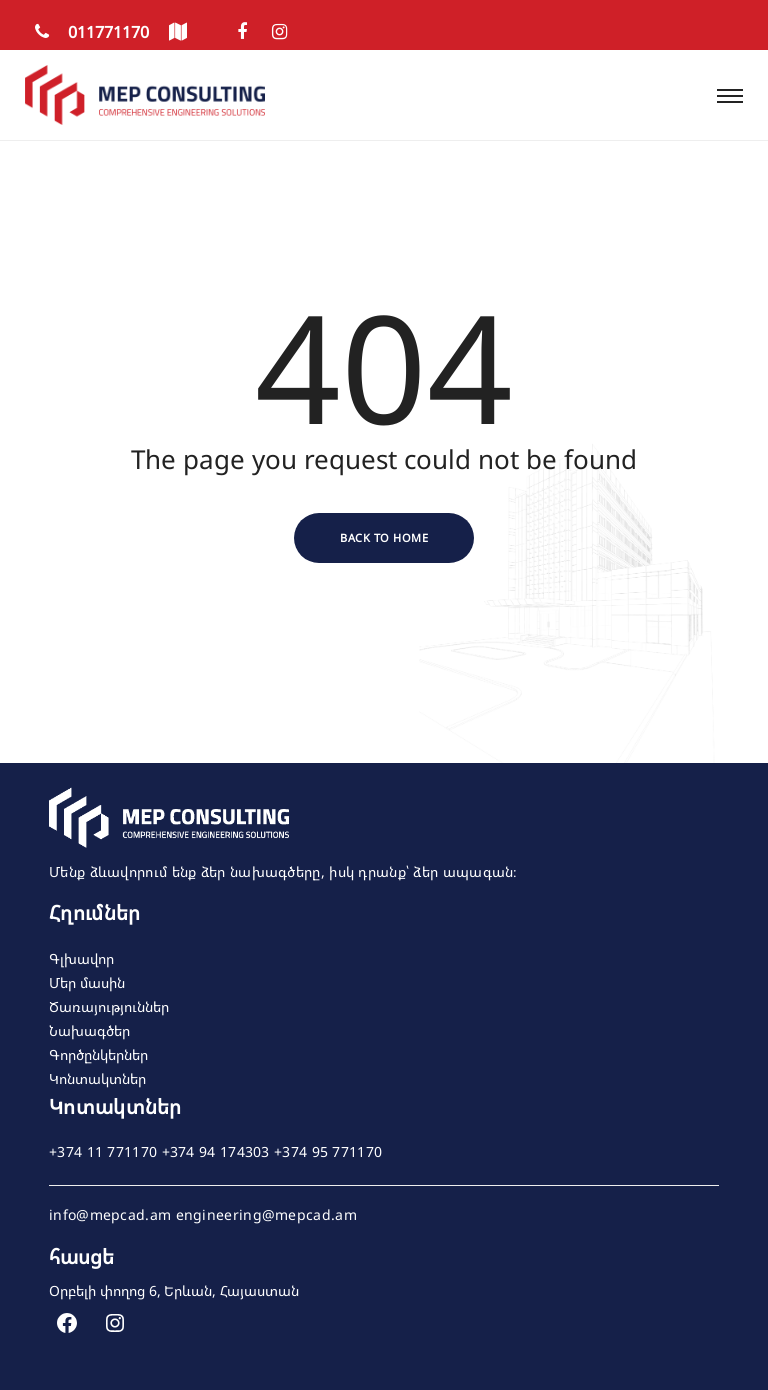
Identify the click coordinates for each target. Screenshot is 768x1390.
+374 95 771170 (328, 1152)
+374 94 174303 (216, 1152)
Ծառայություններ (109, 1006)
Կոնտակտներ (97, 1078)
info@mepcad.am (110, 1215)
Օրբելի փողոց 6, (105, 1290)
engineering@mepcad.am (266, 1215)
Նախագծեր (89, 1030)
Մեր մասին (87, 982)
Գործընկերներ (98, 1054)
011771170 (87, 32)
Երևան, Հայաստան (231, 1290)
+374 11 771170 (103, 1152)
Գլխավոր (81, 958)
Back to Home (384, 537)
